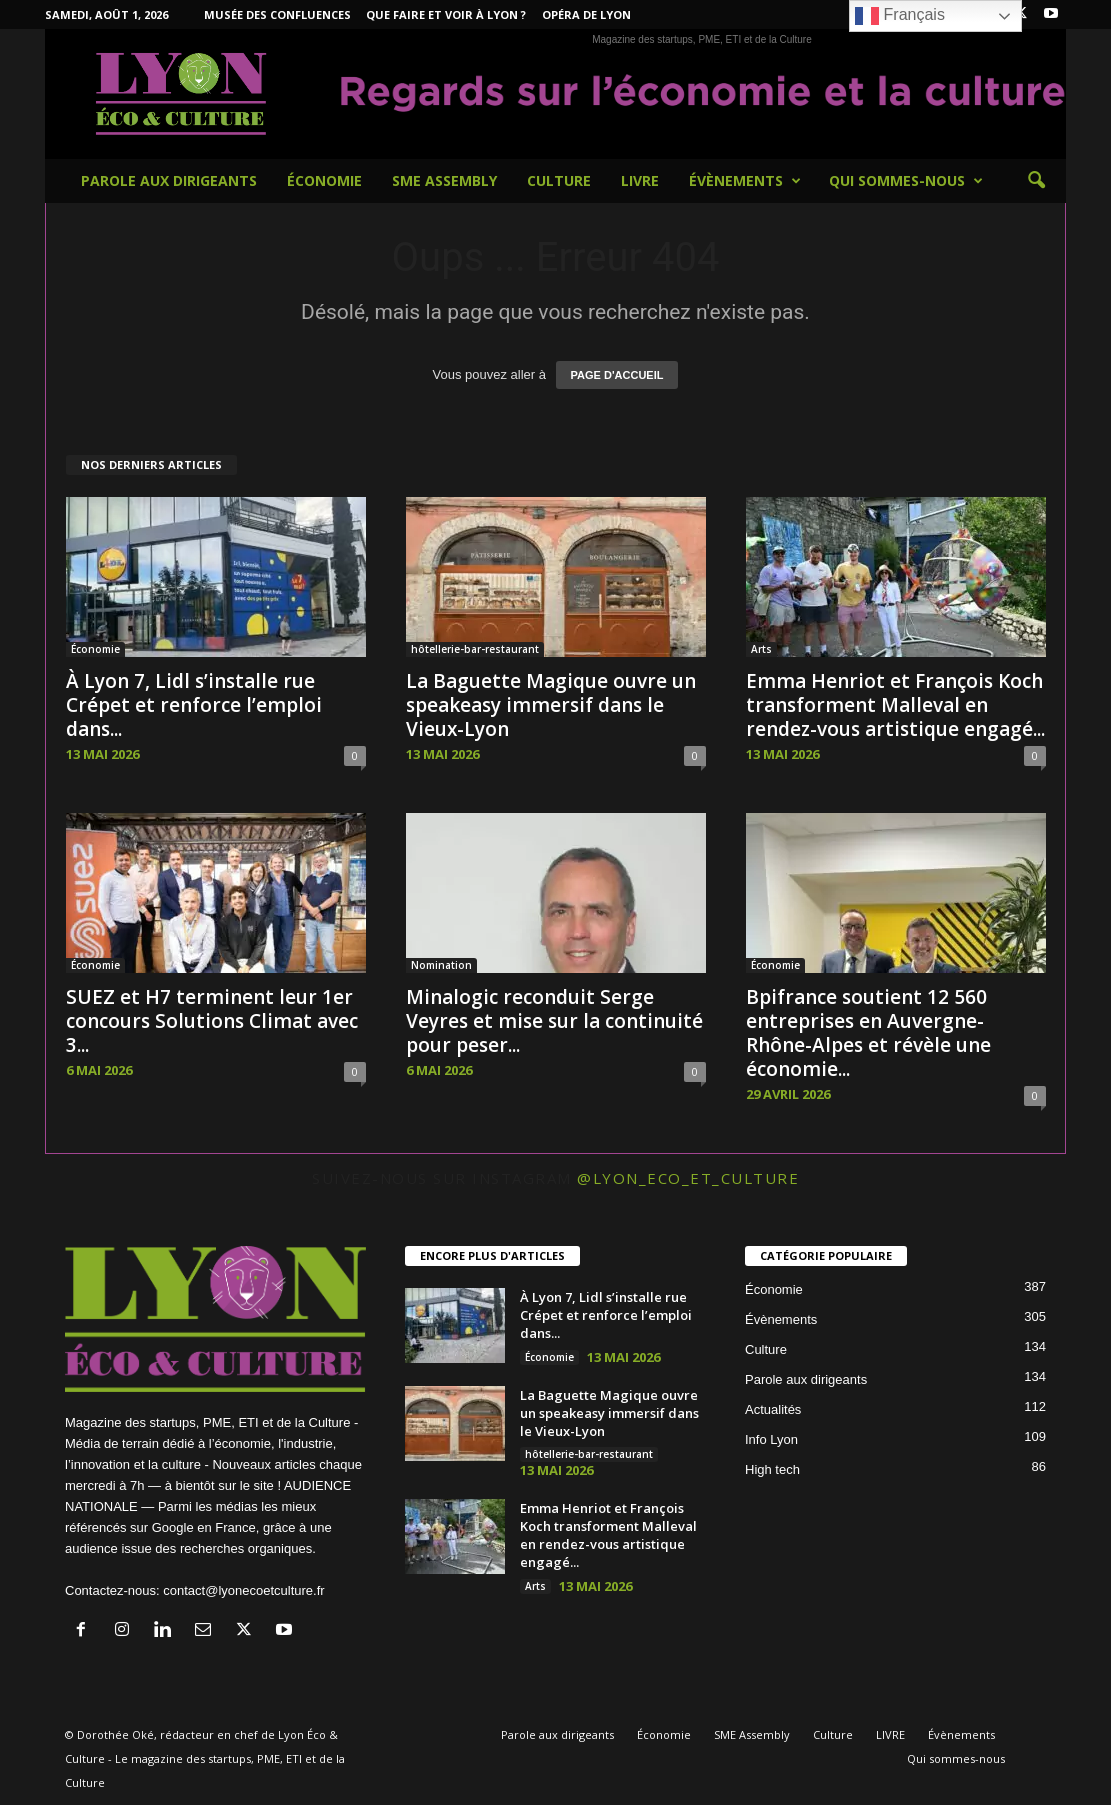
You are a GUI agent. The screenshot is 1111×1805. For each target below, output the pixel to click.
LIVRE (640, 180)
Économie (324, 180)
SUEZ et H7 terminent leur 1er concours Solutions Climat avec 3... (212, 1021)
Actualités (773, 1409)
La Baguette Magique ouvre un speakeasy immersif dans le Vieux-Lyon (551, 705)
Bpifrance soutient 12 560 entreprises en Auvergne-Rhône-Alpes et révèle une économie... (868, 1033)
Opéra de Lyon (586, 14)
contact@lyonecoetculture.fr (243, 1590)
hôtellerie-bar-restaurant (475, 649)
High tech (772, 1469)
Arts (761, 649)
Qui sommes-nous (906, 181)
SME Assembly (444, 180)
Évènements (745, 181)
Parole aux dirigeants (169, 180)
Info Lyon (771, 1439)
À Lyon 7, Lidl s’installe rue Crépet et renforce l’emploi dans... (194, 705)
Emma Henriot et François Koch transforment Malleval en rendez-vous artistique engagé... (895, 705)
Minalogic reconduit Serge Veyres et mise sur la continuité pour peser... (554, 1021)
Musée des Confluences (277, 14)
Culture (559, 180)
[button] (1036, 181)
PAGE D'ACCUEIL (617, 375)
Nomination (441, 965)
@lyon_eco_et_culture (688, 1178)
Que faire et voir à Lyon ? (446, 14)
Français (900, 16)
